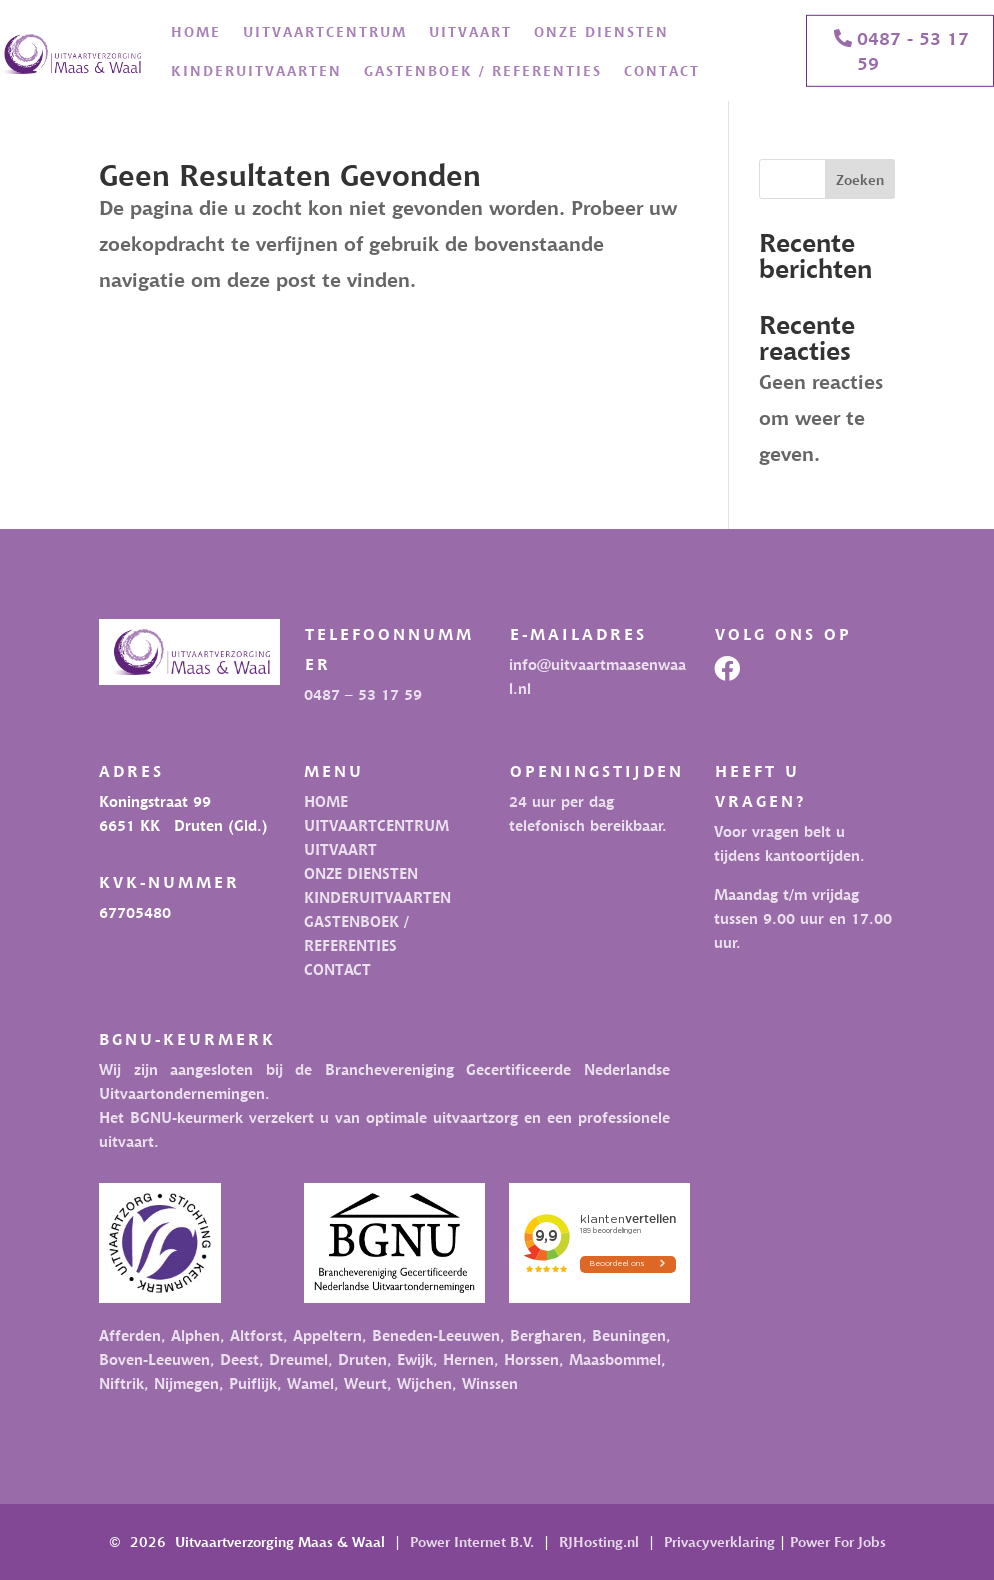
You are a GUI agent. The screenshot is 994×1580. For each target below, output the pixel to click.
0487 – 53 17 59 (363, 694)
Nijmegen (186, 1383)
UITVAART (470, 31)
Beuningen (629, 1335)
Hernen (468, 1359)
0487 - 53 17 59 (913, 49)
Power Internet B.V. (472, 1541)
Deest (239, 1359)
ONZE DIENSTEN (601, 31)
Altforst (256, 1335)
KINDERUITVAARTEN (256, 70)
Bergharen (546, 1335)
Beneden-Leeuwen (433, 1335)
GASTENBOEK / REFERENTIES (483, 70)
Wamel (310, 1383)
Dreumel (298, 1359)
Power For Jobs (838, 1541)
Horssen (531, 1359)
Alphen (195, 1335)
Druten (362, 1359)
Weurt (365, 1383)
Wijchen (424, 1383)
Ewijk (415, 1359)
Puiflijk (253, 1383)
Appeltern (327, 1335)
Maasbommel (615, 1359)
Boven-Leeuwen (154, 1359)
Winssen (490, 1383)
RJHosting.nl (599, 1541)
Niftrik (121, 1383)
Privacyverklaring (719, 1541)
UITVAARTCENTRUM (325, 31)
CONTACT (662, 70)
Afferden (130, 1335)
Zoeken (860, 179)
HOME (196, 31)
